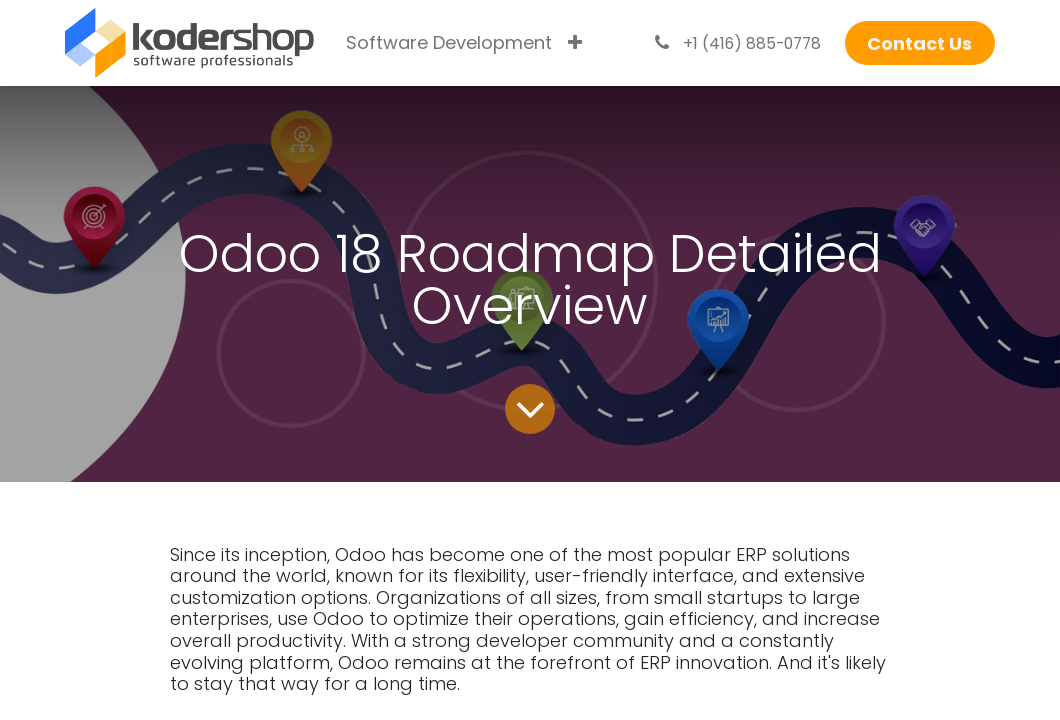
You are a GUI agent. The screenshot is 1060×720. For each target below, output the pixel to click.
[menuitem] (449, 43)
